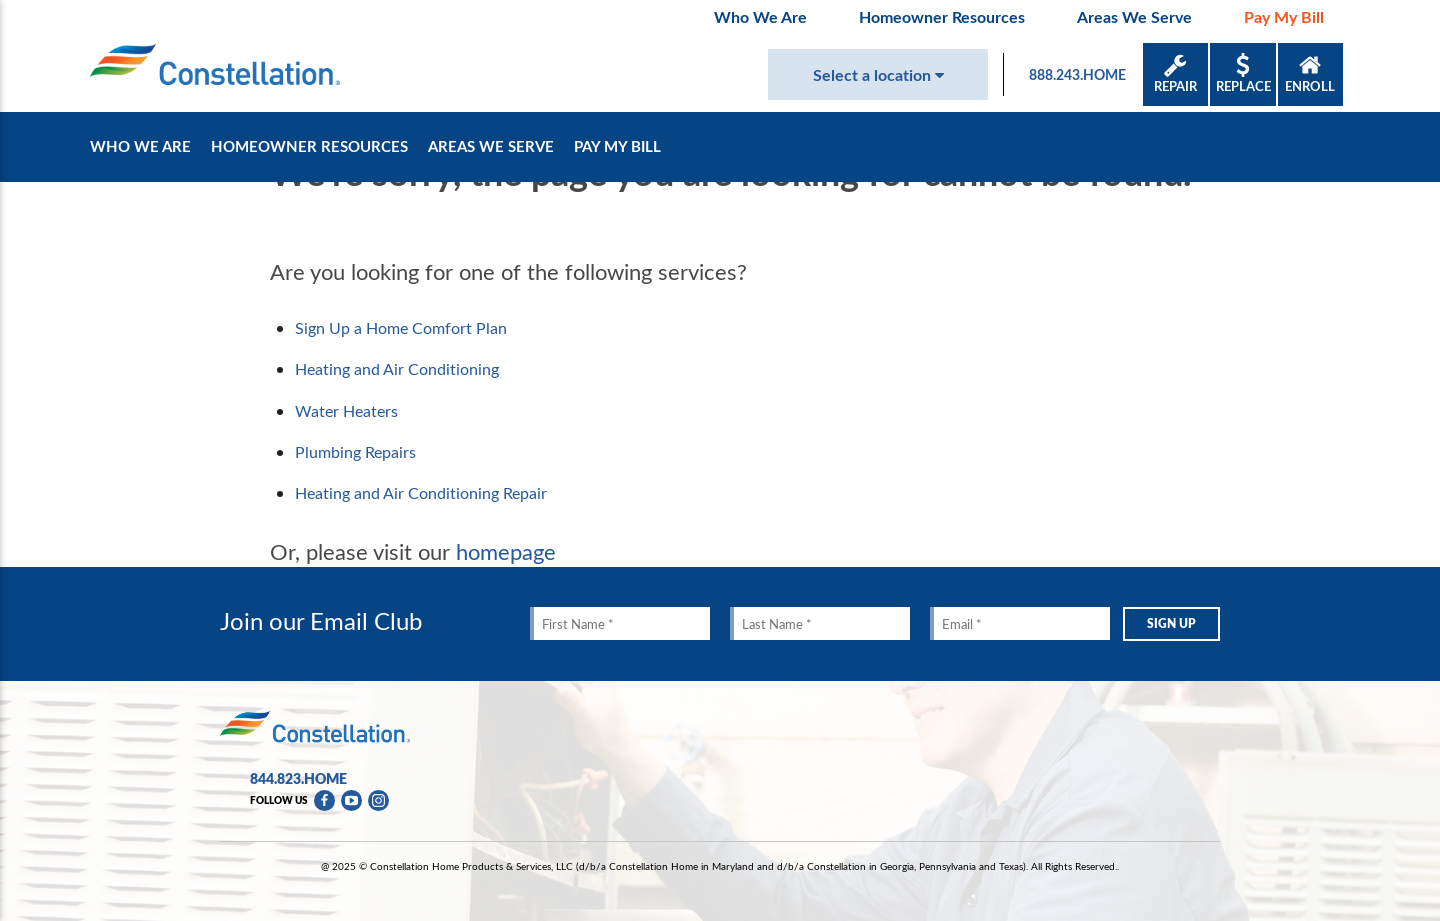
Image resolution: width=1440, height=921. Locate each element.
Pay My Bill (1284, 16)
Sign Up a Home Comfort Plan (401, 328)
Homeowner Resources (942, 16)
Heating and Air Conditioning (397, 369)
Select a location (878, 74)
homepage (506, 551)
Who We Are (760, 16)
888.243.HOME (1077, 74)
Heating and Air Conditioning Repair (421, 493)
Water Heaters (346, 411)
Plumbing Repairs (355, 452)
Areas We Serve (1134, 16)
